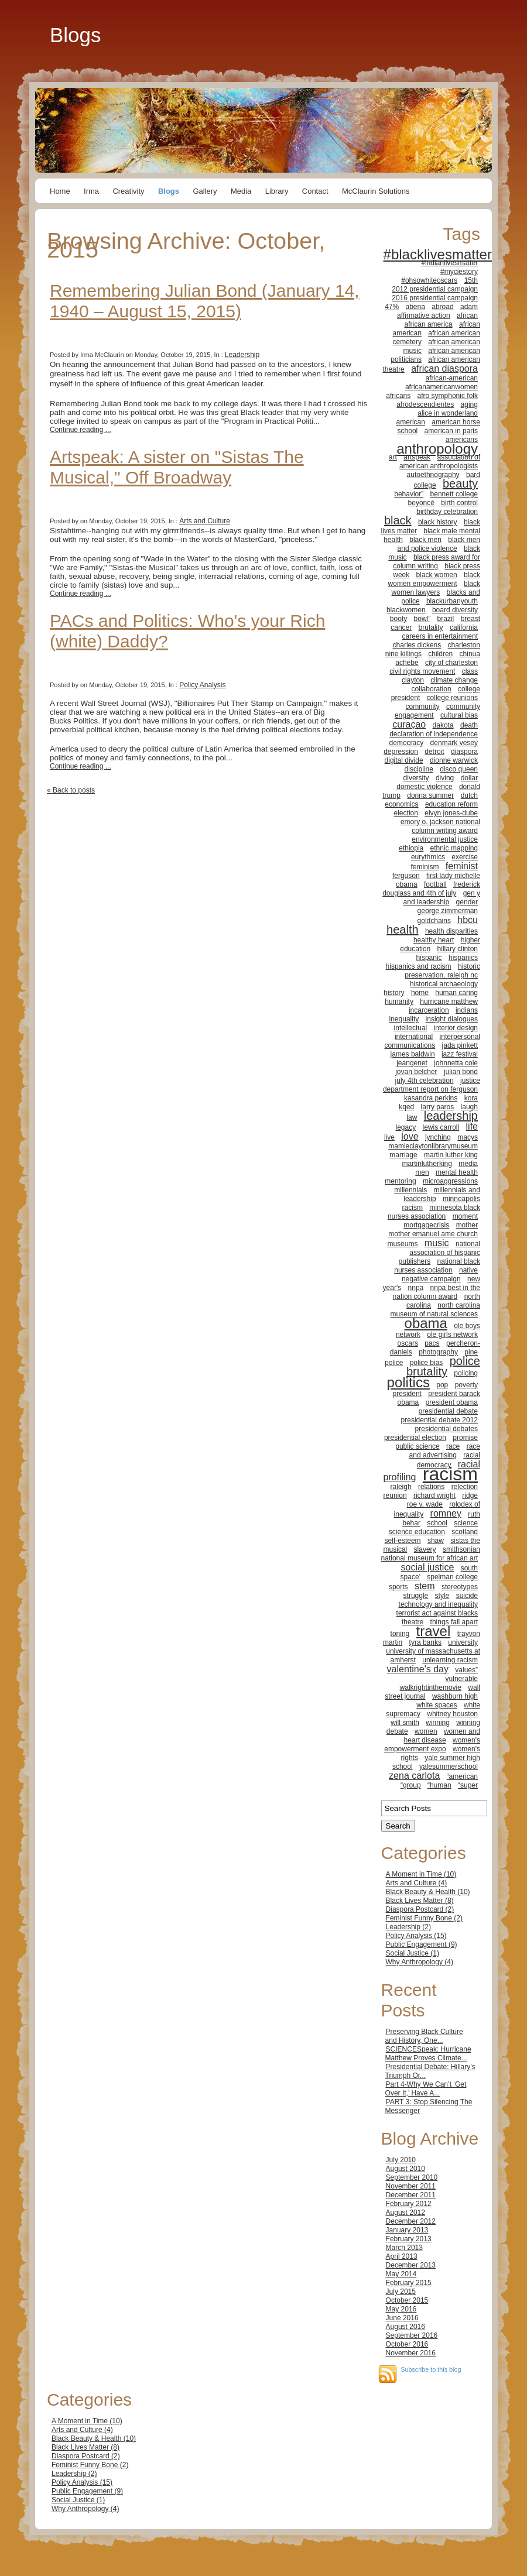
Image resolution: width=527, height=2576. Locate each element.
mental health (457, 1172)
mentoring (400, 1181)
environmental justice (445, 839)
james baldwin (413, 1054)
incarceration (429, 1010)
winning (438, 1723)
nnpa (416, 1288)
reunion (395, 1495)
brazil (445, 619)
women (426, 1731)
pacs (432, 1343)
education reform (451, 804)
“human (439, 1785)
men (422, 1172)
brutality (431, 627)
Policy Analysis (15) (416, 1936)
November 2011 (411, 2186)
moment (465, 1216)
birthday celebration (447, 511)
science (466, 1523)
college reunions (452, 698)
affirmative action (423, 315)
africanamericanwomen (441, 387)
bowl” (422, 619)
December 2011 (411, 2195)
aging (469, 404)
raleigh (401, 1487)
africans (398, 396)
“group (411, 1785)
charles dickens (417, 645)
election (406, 813)
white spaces (436, 1705)
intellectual (410, 1028)
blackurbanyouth (452, 601)
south (469, 1568)
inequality (404, 1019)
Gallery (205, 191)
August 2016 (405, 2327)
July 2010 (401, 2160)
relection (464, 1487)
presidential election (415, 1437)
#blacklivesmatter (438, 254)
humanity (399, 1001)
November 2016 (411, 2353)
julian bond (461, 1072)
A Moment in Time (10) (421, 1874)
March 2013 (404, 2248)
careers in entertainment (440, 636)
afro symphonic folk (448, 396)
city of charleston (451, 662)
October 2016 (407, 2344)
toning (400, 1634)
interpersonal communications (432, 1041)
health (402, 929)
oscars (408, 1343)
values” (466, 1670)
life (472, 1126)
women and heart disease (442, 1735)
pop (442, 1385)
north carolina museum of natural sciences (435, 1309)
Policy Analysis (202, 685)
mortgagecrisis (426, 1225)
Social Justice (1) (412, 1953)
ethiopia (411, 848)
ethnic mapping (454, 848)
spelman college (452, 1577)
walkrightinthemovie (430, 1687)
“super (468, 1785)
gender (467, 902)
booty (398, 619)
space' (410, 1577)
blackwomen (406, 610)
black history (437, 522)
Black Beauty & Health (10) (428, 1892)
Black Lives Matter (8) (420, 1900)
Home (60, 191)
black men (425, 540)
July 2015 (401, 2291)
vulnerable (462, 1679)
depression (401, 751)
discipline (419, 769)
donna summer (430, 795)
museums (402, 1244)
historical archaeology (444, 984)
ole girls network (452, 1334)
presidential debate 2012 (439, 1420)
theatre (412, 1622)
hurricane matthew (449, 1001)
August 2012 (405, 2212)
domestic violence (424, 787)
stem (425, 1586)
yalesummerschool (448, 1766)
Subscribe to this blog (431, 2369)
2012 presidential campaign (435, 289)
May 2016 (401, 2309)
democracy (406, 743)
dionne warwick (454, 760)
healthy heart (433, 940)
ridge (470, 1495)
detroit (434, 751)
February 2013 (409, 2239)
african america (429, 324)
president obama (452, 1402)
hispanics (463, 957)
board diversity (455, 610)
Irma (91, 191)
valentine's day (418, 1669)
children (440, 654)
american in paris (451, 431)
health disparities (451, 931)
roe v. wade (425, 1504)
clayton (413, 680)
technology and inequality (438, 1604)
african (467, 315)
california (464, 627)
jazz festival (460, 1054)
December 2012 (411, 2221)
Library (277, 191)
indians (467, 1010)
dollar (469, 778)
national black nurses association (437, 1265)
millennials (410, 1190)
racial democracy (448, 1460)
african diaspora (444, 368)
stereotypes (460, 1587)
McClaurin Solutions (376, 191)
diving (445, 778)
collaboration (431, 689)
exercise (464, 857)
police (394, 1363)
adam (469, 307)
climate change (454, 680)
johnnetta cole (456, 1063)
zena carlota (414, 1776)
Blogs (75, 34)
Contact (315, 191)
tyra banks (425, 1642)
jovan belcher (416, 1072)
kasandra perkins (430, 1098)
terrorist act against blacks (437, 1613)
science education (417, 1532)
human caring (456, 993)
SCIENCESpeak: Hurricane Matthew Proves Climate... (428, 2053)
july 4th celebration (424, 1080)
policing (466, 1373)
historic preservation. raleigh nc (442, 970)
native (468, 1270)
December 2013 (411, 2265)
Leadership (242, 355)
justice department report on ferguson (431, 1084)
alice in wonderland (448, 413)
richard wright (434, 1495)
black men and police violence (439, 544)
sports (398, 1587)
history (394, 993)
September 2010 (412, 2177)
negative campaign (431, 1279)
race (453, 1446)
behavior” (408, 494)
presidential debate (448, 1411)
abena (415, 307)
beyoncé (421, 503)
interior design (456, 1028)
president (407, 1394)
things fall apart (454, 1622)
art (393, 457)
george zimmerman (448, 911)
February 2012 (409, 2204)
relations (431, 1487)
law (411, 1117)
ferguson (406, 876)
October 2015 (407, 2300)
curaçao (409, 724)
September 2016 (412, 2335)
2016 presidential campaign (435, 298)
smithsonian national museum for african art (430, 1553)
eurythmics (428, 857)
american (410, 422)
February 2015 (409, 2283)
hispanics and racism (418, 966)
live (389, 1137)
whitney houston (452, 1714)
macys (467, 1137)
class (470, 671)
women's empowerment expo (432, 1744)
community (423, 706)
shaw (435, 1540)
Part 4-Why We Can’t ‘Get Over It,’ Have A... (426, 2088)
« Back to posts (71, 790)
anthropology (437, 449)
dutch (469, 795)
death (469, 725)
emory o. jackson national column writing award (440, 826)
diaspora (464, 751)
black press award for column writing (436, 561)
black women (436, 575)
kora (471, 1098)
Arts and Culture (204, 521)
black (398, 520)
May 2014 (401, 2274)
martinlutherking (427, 1164)
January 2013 (407, 2230)
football (435, 884)
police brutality (443, 1366)
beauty (460, 483)
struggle (416, 1595)
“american (462, 1776)
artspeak (416, 457)
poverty (466, 1385)
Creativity (128, 191)
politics (408, 1382)
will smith (405, 1723)
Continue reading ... (80, 430)
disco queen (459, 769)
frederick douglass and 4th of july (431, 888)
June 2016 (402, 2318)
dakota (443, 725)
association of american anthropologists (439, 461)
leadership (451, 1115)
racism (450, 1473)
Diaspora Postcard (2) (420, 1909)
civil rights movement (422, 671)
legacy (405, 1127)
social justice (427, 1567)
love (409, 1136)
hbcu (467, 920)
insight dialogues (452, 1019)
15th (471, 280)
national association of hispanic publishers (439, 1252)
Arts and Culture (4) (416, 1883)
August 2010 (405, 2169)
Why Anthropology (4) (419, 1962)
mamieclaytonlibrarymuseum (433, 1146)
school (437, 1523)
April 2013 (402, 2256)
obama (426, 1323)
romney (445, 1513)
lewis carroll (441, 1127)
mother (467, 1225)
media (468, 1164)
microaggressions (450, 1181)
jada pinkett (460, 1045)
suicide (467, 1595)
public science (417, 1446)
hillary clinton (457, 949)
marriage (403, 1155)
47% (392, 307)
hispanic (429, 957)
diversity (416, 778)
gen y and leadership (441, 897)
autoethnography (433, 475)
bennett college (454, 494)
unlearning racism (450, 1660)
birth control (459, 503)
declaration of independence (433, 734)
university (463, 1642)
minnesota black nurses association (434, 1211)
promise (465, 1437)
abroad (442, 307)
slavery (425, 1549)
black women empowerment (434, 579)
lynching (438, 1137)
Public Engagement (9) (421, 1944)
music (437, 1243)
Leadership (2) (408, 1927)
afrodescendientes (425, 404)
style (442, 1595)
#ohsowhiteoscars (429, 280)
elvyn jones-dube (451, 813)
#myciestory (459, 271)
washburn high (455, 1696)
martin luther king (451, 1155)
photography (438, 1352)
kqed (406, 1107)
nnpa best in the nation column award (436, 1292)
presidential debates (446, 1429)
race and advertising (444, 1450)
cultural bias (459, 715)
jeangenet (411, 1063)
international (414, 1037)
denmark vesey (454, 743)
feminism (425, 867)
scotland (464, 1532)
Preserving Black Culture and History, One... (424, 2036)
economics (401, 804)
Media (241, 191)
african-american (452, 378)
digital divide (404, 760)
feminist (462, 866)
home (420, 993)
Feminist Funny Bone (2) (424, 1918)
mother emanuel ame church (433, 1234)
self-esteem (403, 1540)
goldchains (434, 921)
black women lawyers (436, 587)
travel (433, 1631)
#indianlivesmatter (449, 263)
